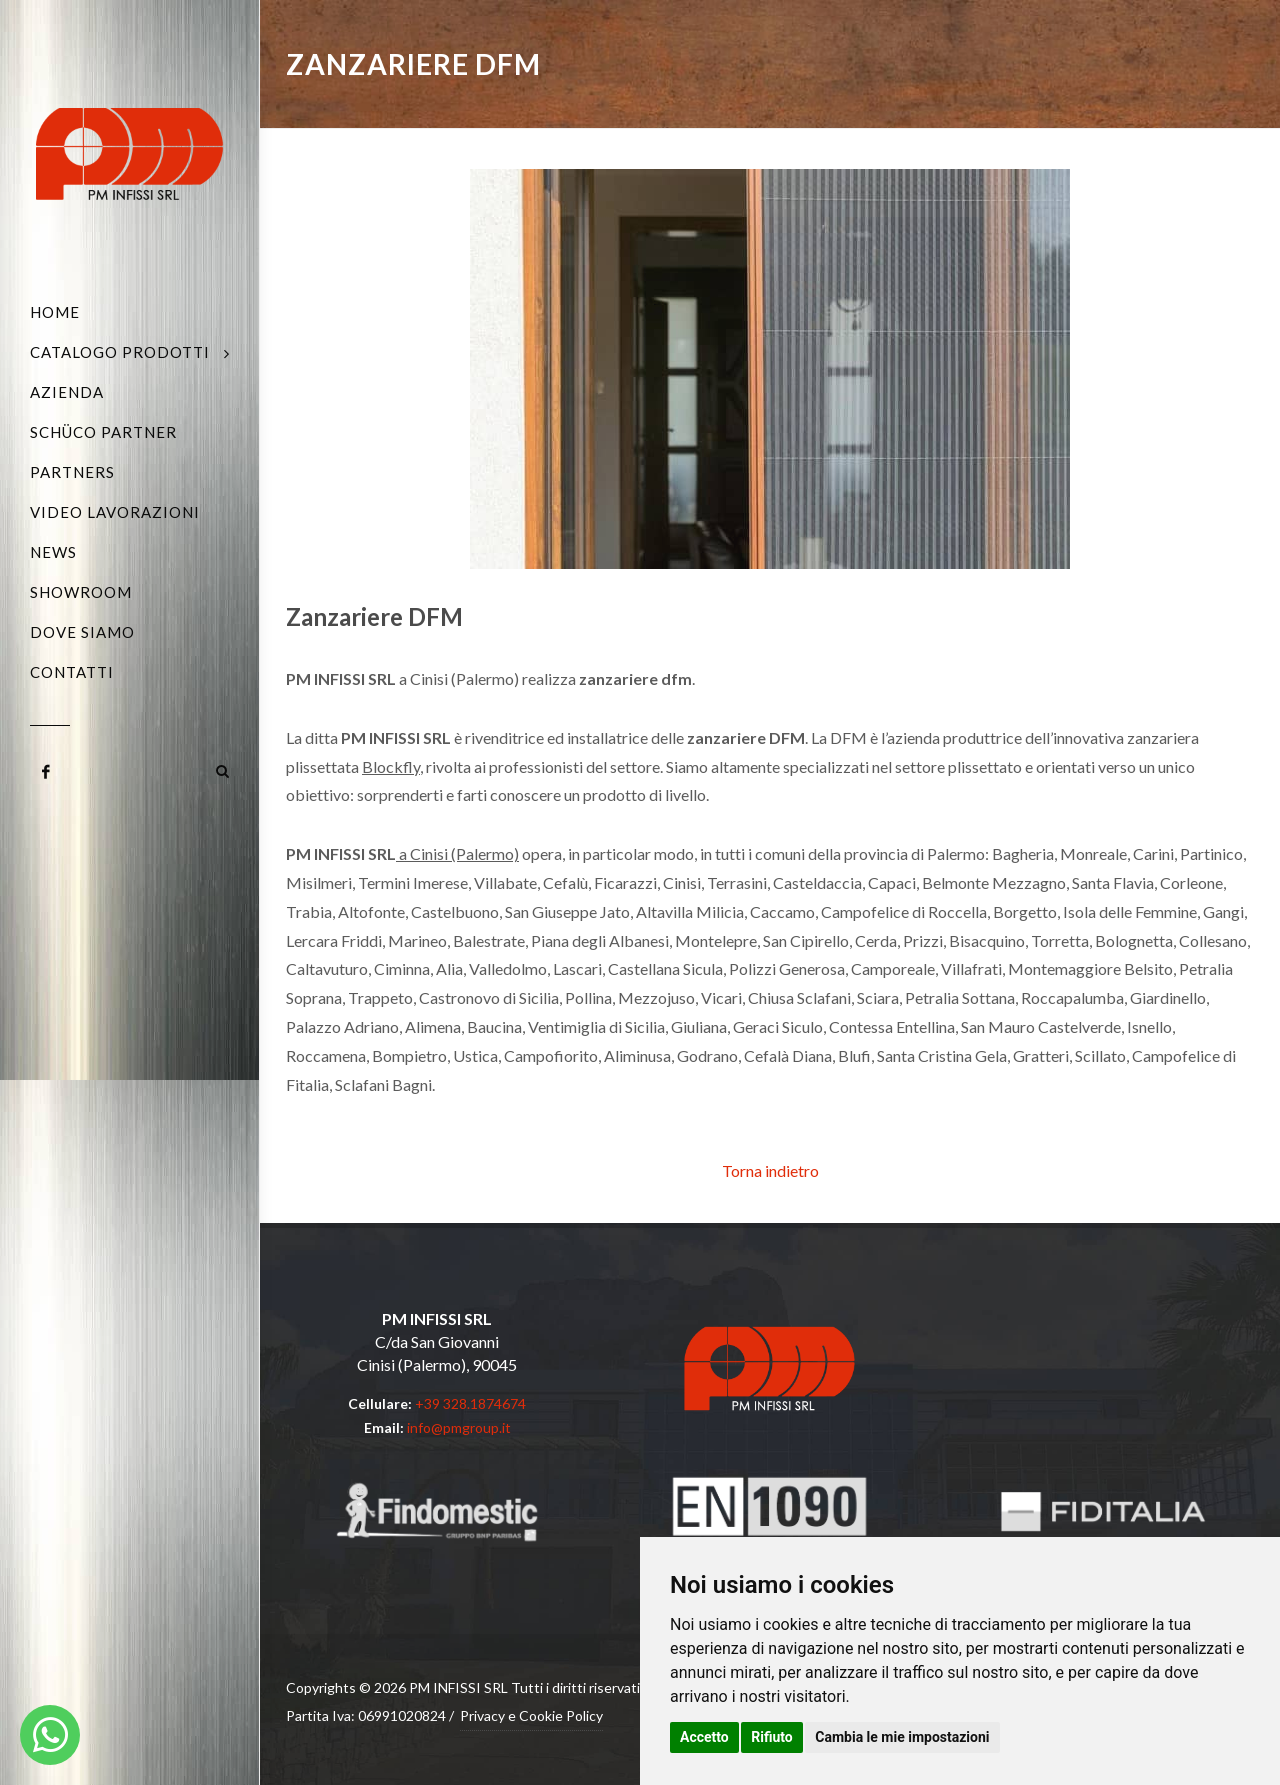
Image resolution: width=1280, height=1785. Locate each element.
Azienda (67, 392)
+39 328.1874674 (470, 1403)
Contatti (72, 672)
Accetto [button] (704, 1737)
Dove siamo (82, 632)
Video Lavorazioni (115, 512)
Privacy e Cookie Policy (531, 1715)
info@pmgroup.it (459, 1427)
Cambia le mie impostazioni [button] (902, 1737)
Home (55, 312)
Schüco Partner (103, 432)
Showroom (81, 592)
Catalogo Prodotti (120, 352)
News (53, 552)
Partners (72, 472)
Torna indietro (770, 1170)
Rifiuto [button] (772, 1737)
